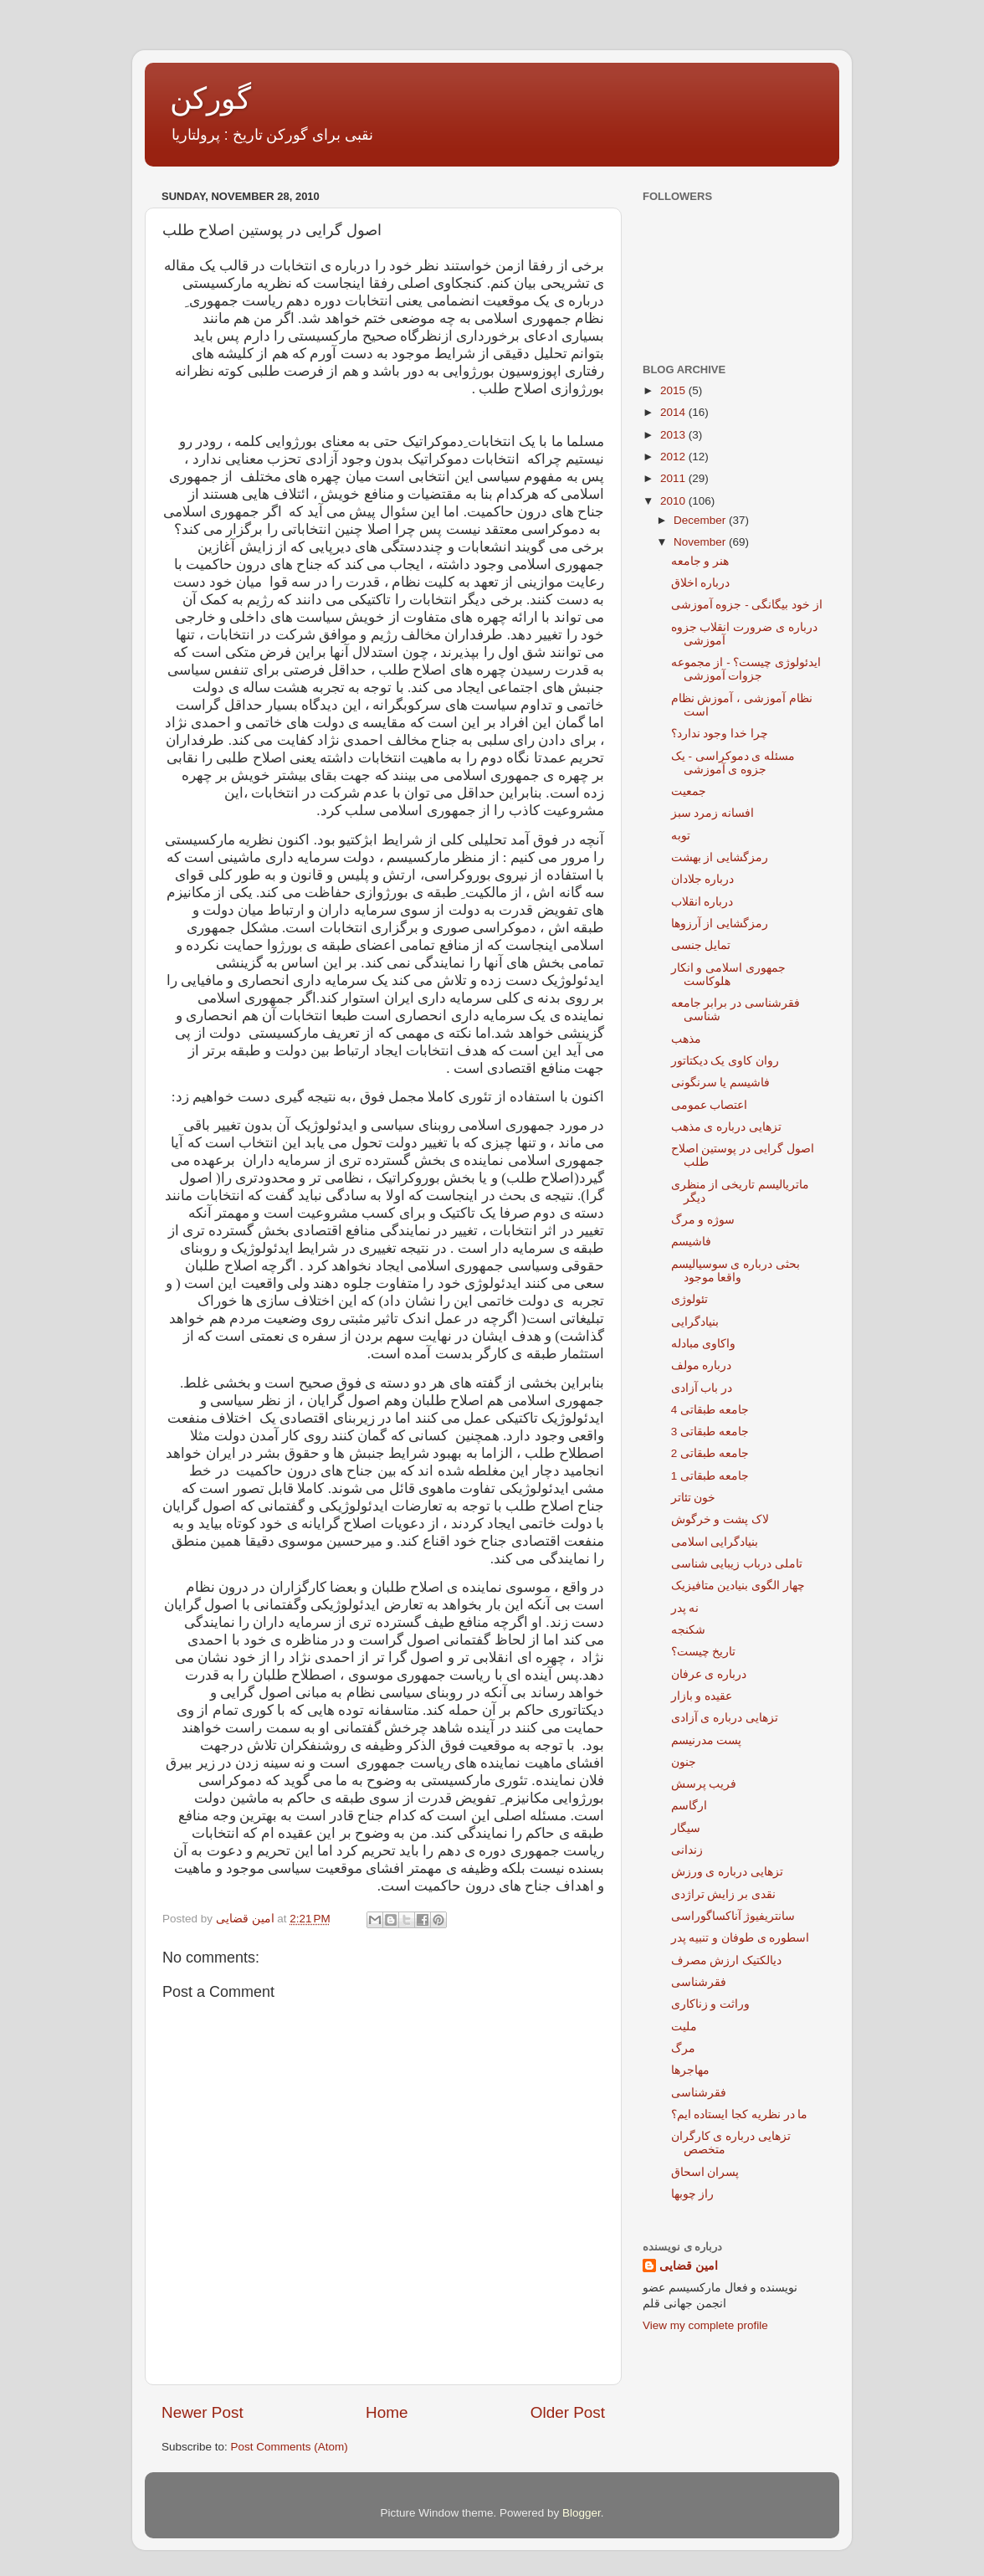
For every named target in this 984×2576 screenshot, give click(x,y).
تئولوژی (689, 1299)
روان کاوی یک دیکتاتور (725, 1061)
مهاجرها (690, 2070)
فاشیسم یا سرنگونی (721, 1082)
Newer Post (202, 2412)
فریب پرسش (704, 1784)
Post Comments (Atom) (289, 2446)
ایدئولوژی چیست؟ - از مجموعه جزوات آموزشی (746, 669)
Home (386, 2412)
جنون (683, 1762)
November (701, 542)
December (701, 520)
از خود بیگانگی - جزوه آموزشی (747, 604)
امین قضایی (688, 2266)
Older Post (567, 2412)
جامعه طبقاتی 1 (710, 1476)
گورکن (210, 98)
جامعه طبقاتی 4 (710, 1409)
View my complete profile (705, 2325)
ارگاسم (689, 1805)
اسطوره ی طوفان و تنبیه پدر (740, 1938)
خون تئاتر (693, 1497)
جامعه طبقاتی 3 (710, 1431)
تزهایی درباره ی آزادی (724, 1717)
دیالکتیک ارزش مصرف (726, 1960)
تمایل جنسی (701, 945)
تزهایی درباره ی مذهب (726, 1127)
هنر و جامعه (700, 561)
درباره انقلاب (702, 901)
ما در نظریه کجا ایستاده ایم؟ (739, 2114)
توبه (680, 835)
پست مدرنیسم (706, 1740)
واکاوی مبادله (703, 1343)
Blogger (581, 2513)
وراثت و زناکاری (711, 2004)
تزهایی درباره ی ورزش (727, 1871)
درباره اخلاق (700, 583)
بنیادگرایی (695, 1322)
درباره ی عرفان (709, 1674)
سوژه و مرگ (703, 1220)
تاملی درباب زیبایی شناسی (736, 1563)
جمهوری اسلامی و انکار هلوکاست (728, 975)
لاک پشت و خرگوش (720, 1519)
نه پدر (685, 1608)
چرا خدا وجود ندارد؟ (719, 733)
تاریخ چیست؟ (703, 1651)
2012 (674, 456)
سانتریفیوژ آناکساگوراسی (733, 1916)
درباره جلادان (703, 879)
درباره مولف (701, 1365)
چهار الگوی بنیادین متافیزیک (738, 1585)
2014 (674, 412)
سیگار (685, 1828)
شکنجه (688, 1630)
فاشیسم (691, 1241)
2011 (674, 478)
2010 (674, 501)
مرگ (683, 2048)
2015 (674, 390)
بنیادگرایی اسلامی (715, 1542)
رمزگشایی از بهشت (720, 857)
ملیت (684, 2026)
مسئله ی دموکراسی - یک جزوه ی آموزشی (733, 763)
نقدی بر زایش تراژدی (723, 1894)
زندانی (687, 1850)
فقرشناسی (698, 1982)
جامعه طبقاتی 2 (710, 1453)
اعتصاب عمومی (709, 1105)
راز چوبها (693, 2194)
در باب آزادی (702, 1388)
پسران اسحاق (705, 2172)
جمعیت (688, 791)
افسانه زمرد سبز (713, 813)
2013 (674, 434)
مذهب (686, 1039)
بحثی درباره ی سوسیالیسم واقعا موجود (735, 1271)
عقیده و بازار (702, 1696)
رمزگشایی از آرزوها (720, 923)
